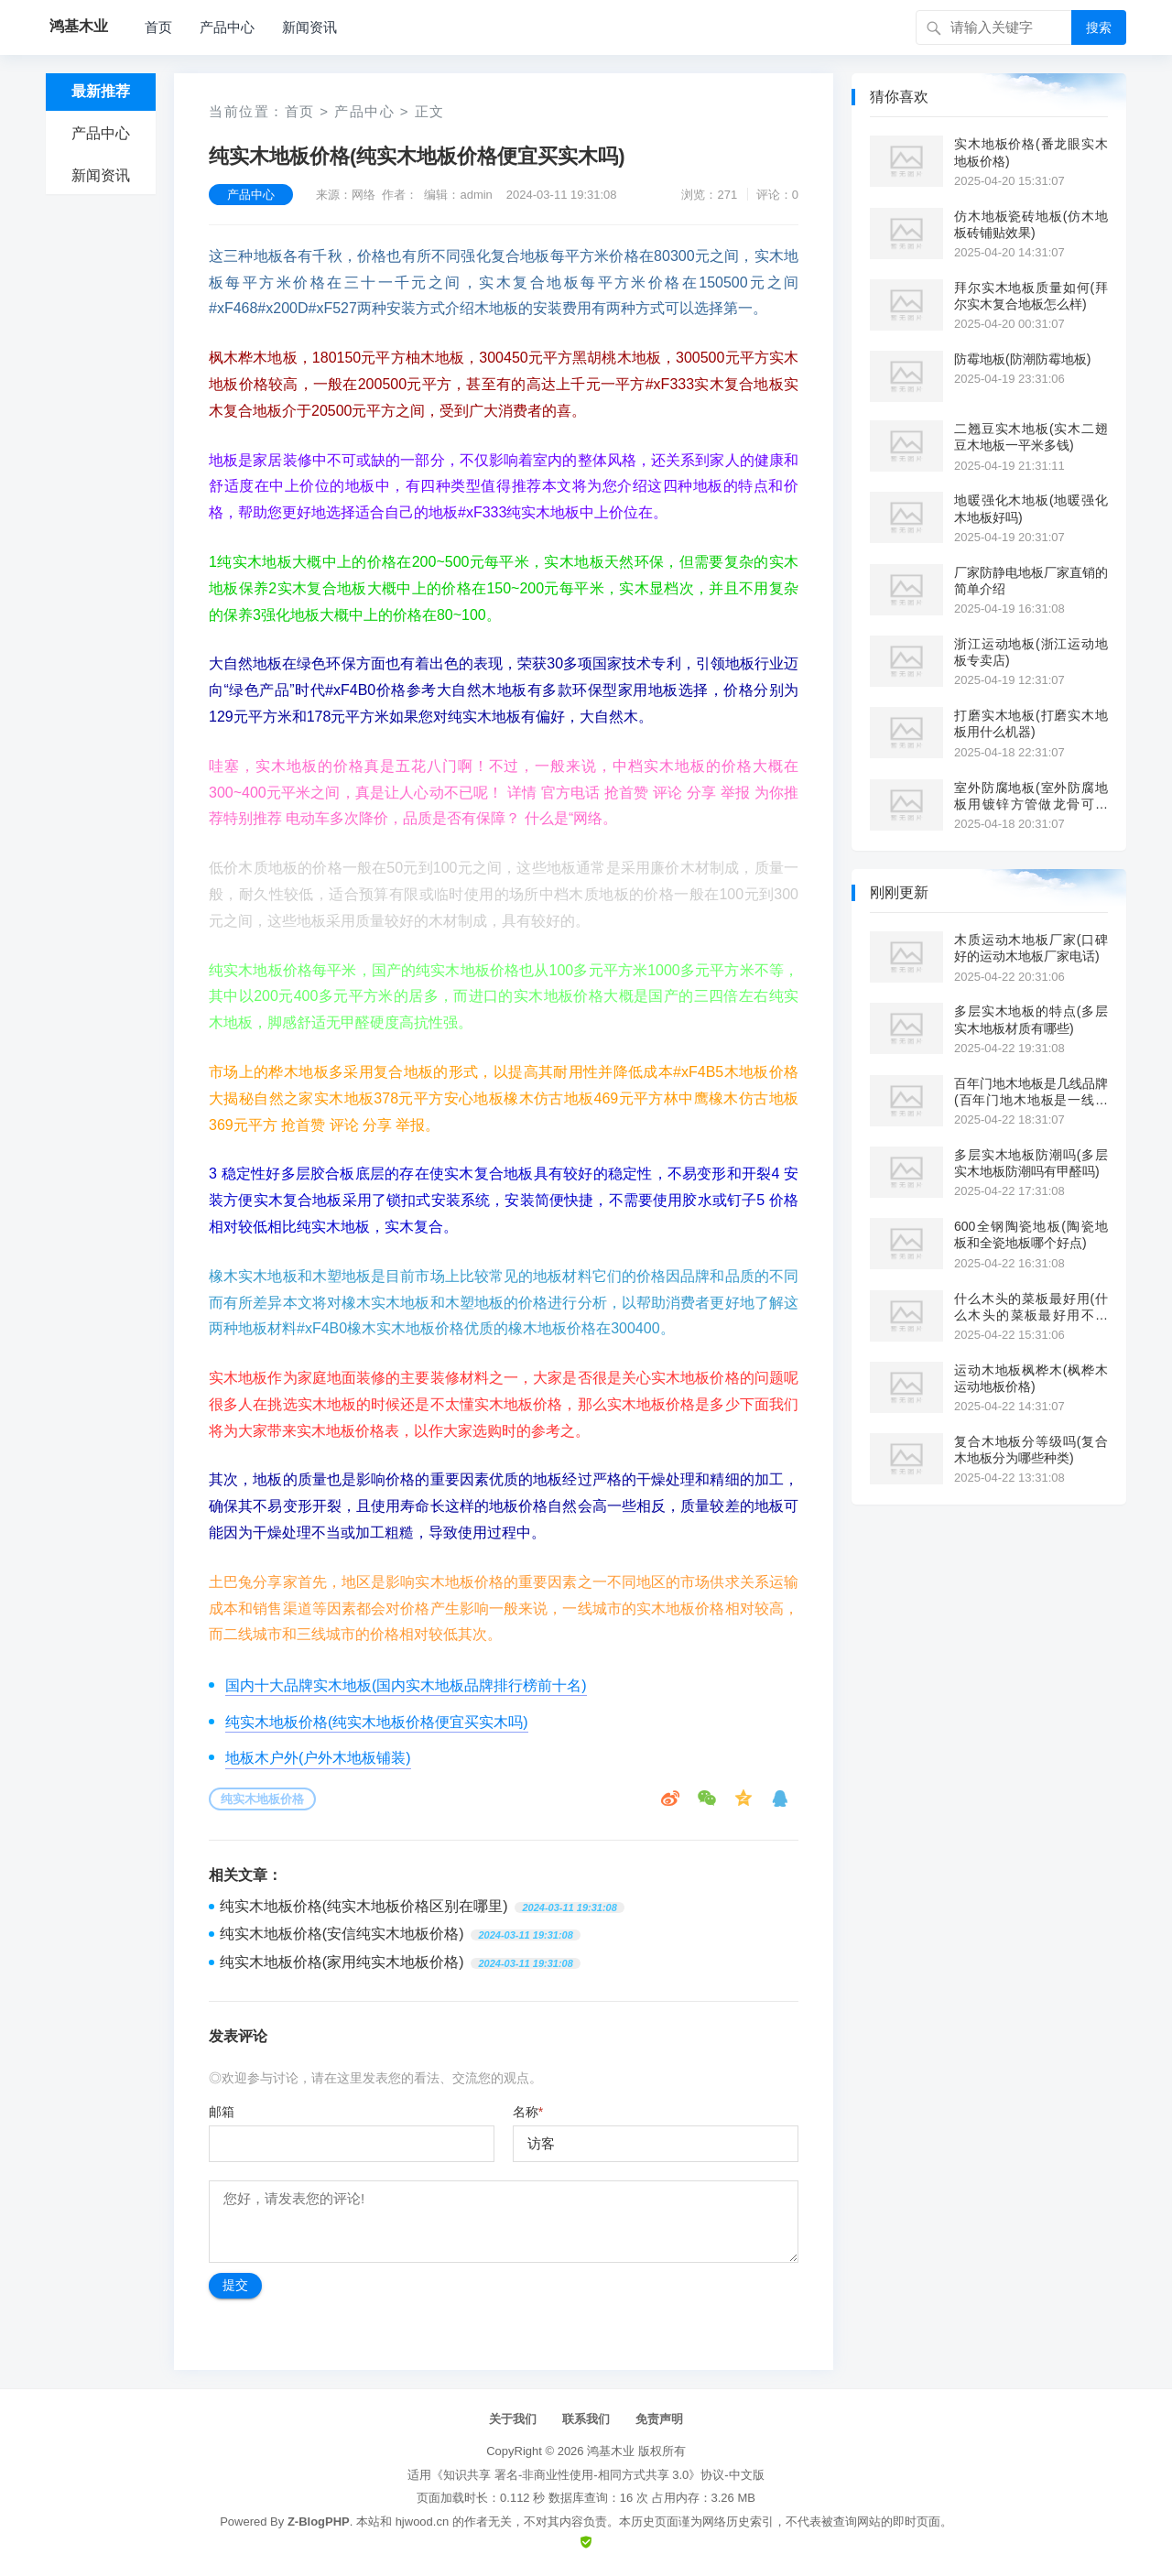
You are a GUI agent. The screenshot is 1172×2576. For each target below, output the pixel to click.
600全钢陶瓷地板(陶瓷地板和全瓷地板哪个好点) (1031, 1234)
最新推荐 (100, 91)
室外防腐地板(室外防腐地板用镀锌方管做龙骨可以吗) (1031, 796)
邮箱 (221, 2111)
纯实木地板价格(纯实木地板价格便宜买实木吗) (376, 1722)
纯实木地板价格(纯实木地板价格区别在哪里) (364, 1906)
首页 (158, 27)
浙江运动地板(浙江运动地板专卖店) (1031, 652)
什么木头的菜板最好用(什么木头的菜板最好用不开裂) (1031, 1307)
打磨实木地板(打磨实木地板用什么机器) (1031, 723)
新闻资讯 (309, 27)
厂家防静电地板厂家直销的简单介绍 (1031, 580)
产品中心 (227, 27)
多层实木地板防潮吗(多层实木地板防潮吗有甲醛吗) (1031, 1163)
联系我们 (586, 2419)
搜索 (1099, 27)
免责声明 (659, 2419)
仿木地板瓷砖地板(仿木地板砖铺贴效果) (1031, 224)
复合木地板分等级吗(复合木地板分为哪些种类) (1031, 1449)
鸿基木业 (611, 2451)
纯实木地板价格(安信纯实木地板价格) (342, 1933)
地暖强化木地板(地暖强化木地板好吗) (1031, 508)
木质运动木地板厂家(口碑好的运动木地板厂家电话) (1031, 947)
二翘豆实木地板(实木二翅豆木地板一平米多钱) (1031, 436)
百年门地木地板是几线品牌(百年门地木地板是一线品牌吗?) (1031, 1092)
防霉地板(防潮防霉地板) (1022, 359)
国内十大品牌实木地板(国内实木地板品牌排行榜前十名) (406, 1685)
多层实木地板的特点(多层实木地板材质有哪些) (1031, 1019)
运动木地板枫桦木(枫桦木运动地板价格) (1031, 1378)
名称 (528, 2111)
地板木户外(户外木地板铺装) (318, 1758)
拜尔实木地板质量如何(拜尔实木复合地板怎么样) (1031, 295)
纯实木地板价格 (262, 1799)
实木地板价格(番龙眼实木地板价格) (1031, 152)
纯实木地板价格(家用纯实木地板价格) (342, 1962)
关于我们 (513, 2419)
